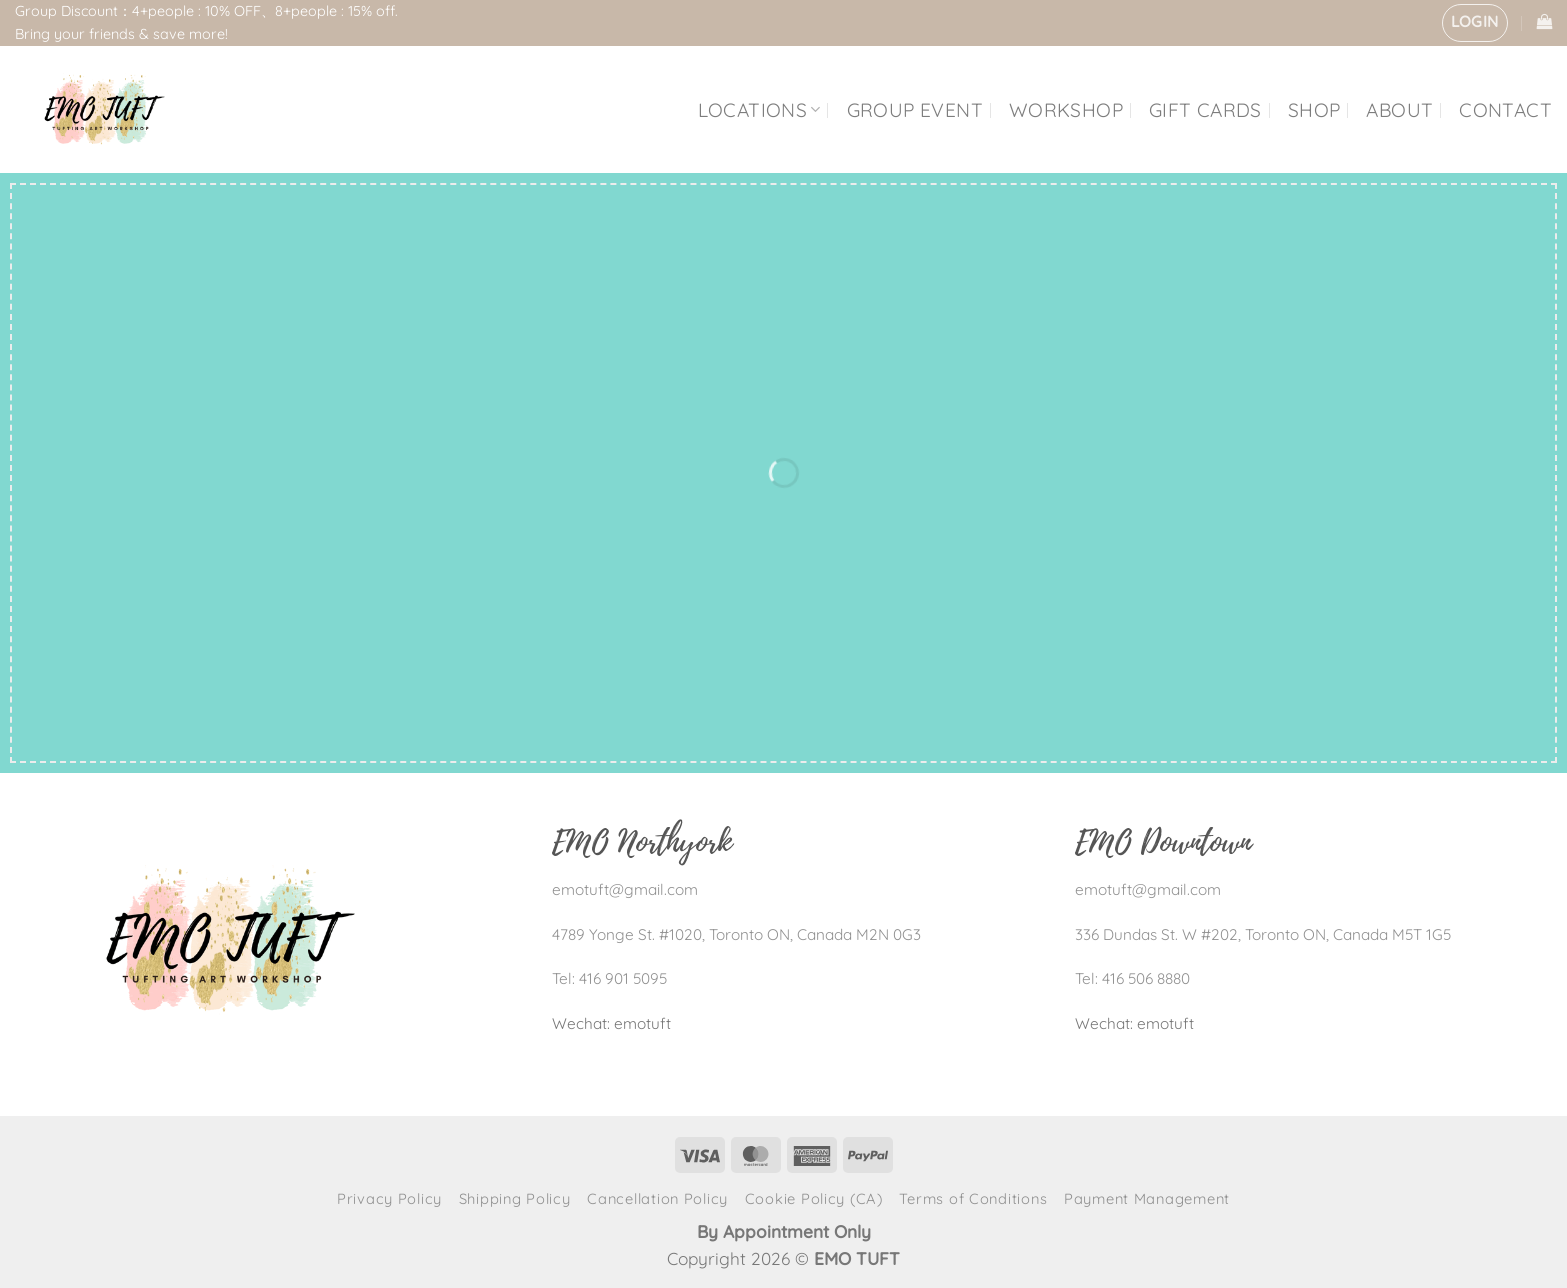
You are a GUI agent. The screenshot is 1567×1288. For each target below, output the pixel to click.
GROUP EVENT (915, 110)
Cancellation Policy (657, 1198)
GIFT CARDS (1205, 110)
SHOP (1314, 110)
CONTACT (1505, 110)
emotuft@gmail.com (625, 889)
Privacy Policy (389, 1198)
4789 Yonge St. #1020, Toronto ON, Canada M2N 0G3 (736, 934)
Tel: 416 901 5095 (609, 978)
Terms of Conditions (973, 1198)
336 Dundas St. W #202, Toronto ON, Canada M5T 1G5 (1263, 934)
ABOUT (1399, 110)
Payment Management (1147, 1198)
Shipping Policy (515, 1198)
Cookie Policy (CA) (814, 1198)
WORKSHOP (1066, 110)
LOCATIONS (759, 110)
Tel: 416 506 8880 (1132, 978)
